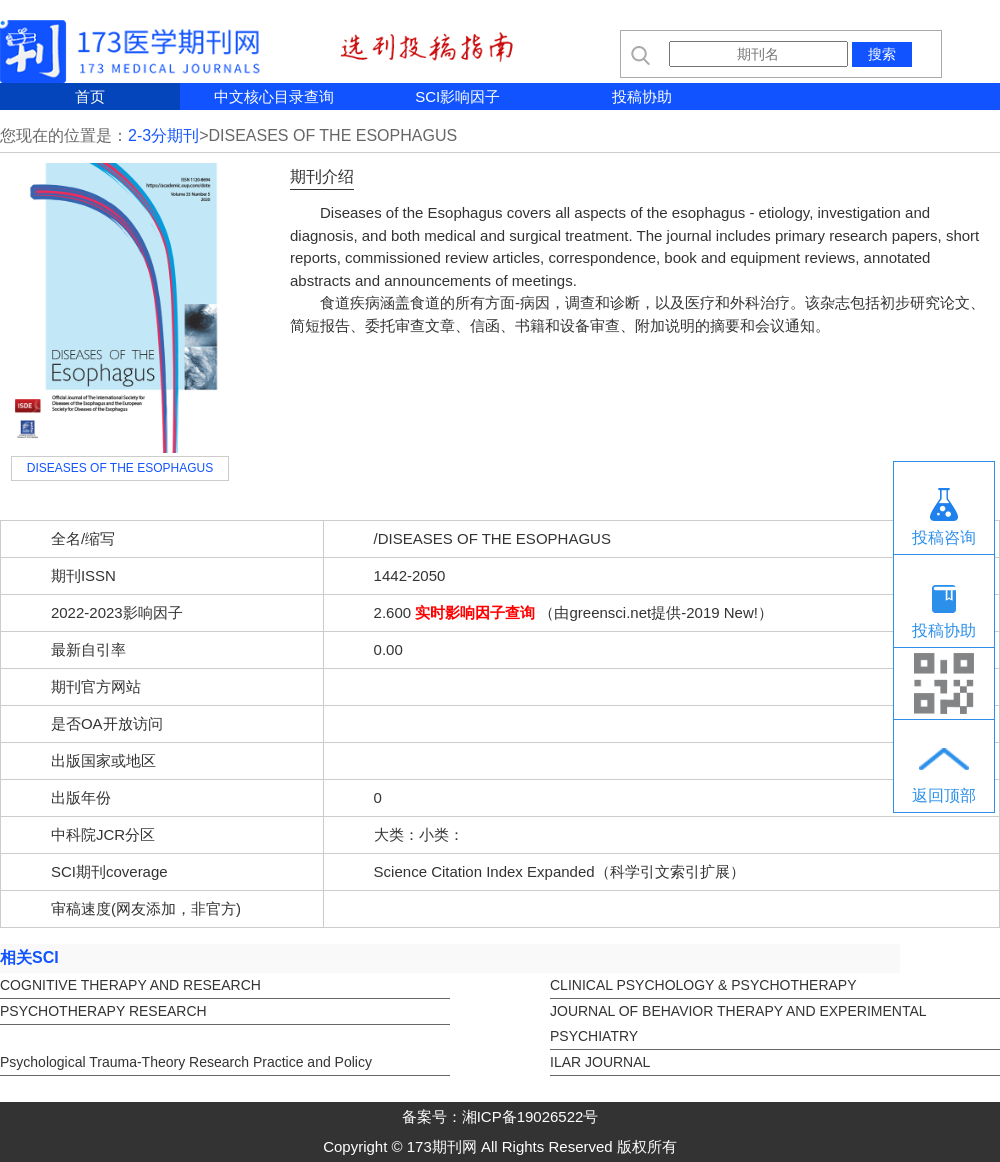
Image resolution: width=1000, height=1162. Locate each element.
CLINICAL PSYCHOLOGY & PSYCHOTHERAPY (703, 985)
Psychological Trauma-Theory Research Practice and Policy (186, 1062)
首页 (90, 96)
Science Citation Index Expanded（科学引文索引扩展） (559, 871)
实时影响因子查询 (475, 612)
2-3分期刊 (163, 135)
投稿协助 (642, 96)
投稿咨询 (944, 537)
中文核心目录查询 (274, 96)
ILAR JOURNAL (600, 1062)
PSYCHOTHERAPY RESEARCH (103, 1011)
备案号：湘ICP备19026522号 (500, 1116)
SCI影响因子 (457, 96)
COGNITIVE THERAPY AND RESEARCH (130, 985)
